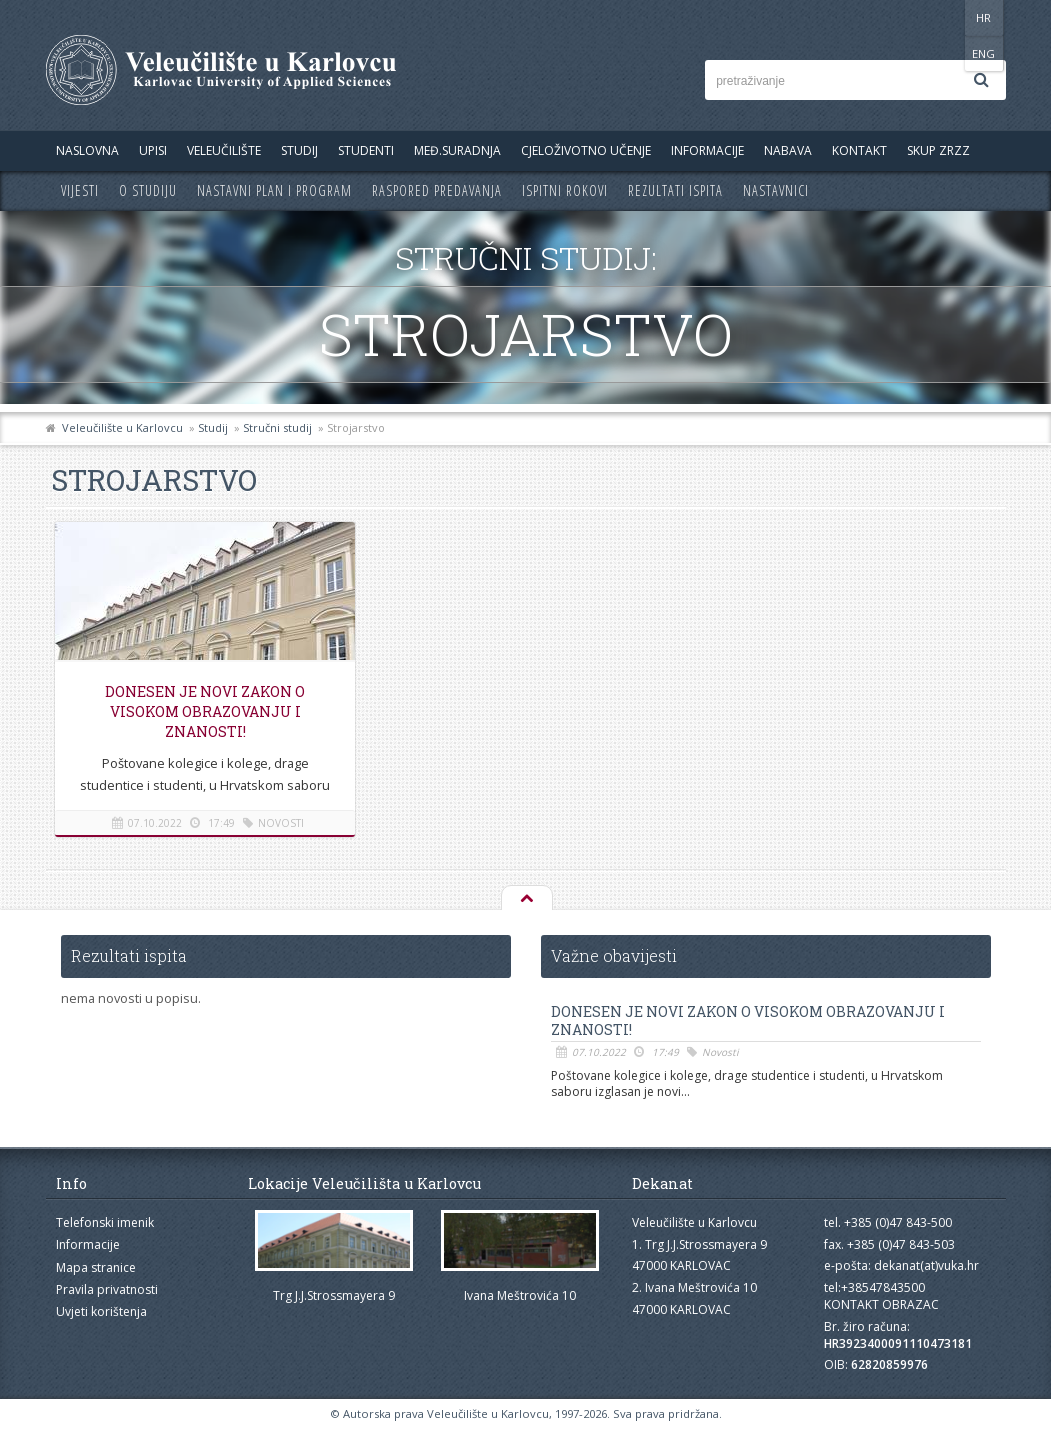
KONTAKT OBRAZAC (881, 1304)
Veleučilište (224, 150)
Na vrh (526, 899)
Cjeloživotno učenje (586, 150)
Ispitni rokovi (565, 190)
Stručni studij (277, 427)
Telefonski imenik (105, 1222)
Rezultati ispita (675, 190)
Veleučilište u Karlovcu (122, 427)
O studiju (148, 190)
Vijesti (80, 190)
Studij (299, 150)
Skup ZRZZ (938, 150)
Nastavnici (776, 190)
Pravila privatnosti (107, 1289)
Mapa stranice (96, 1267)
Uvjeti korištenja (101, 1311)
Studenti (366, 150)
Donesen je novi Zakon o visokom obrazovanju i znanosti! (205, 711)
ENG (985, 17)
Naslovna (87, 150)
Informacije (707, 150)
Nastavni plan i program (274, 190)
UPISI (153, 150)
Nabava (788, 150)
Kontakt (859, 150)
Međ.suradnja (457, 150)
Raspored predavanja (437, 190)
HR (944, 17)
